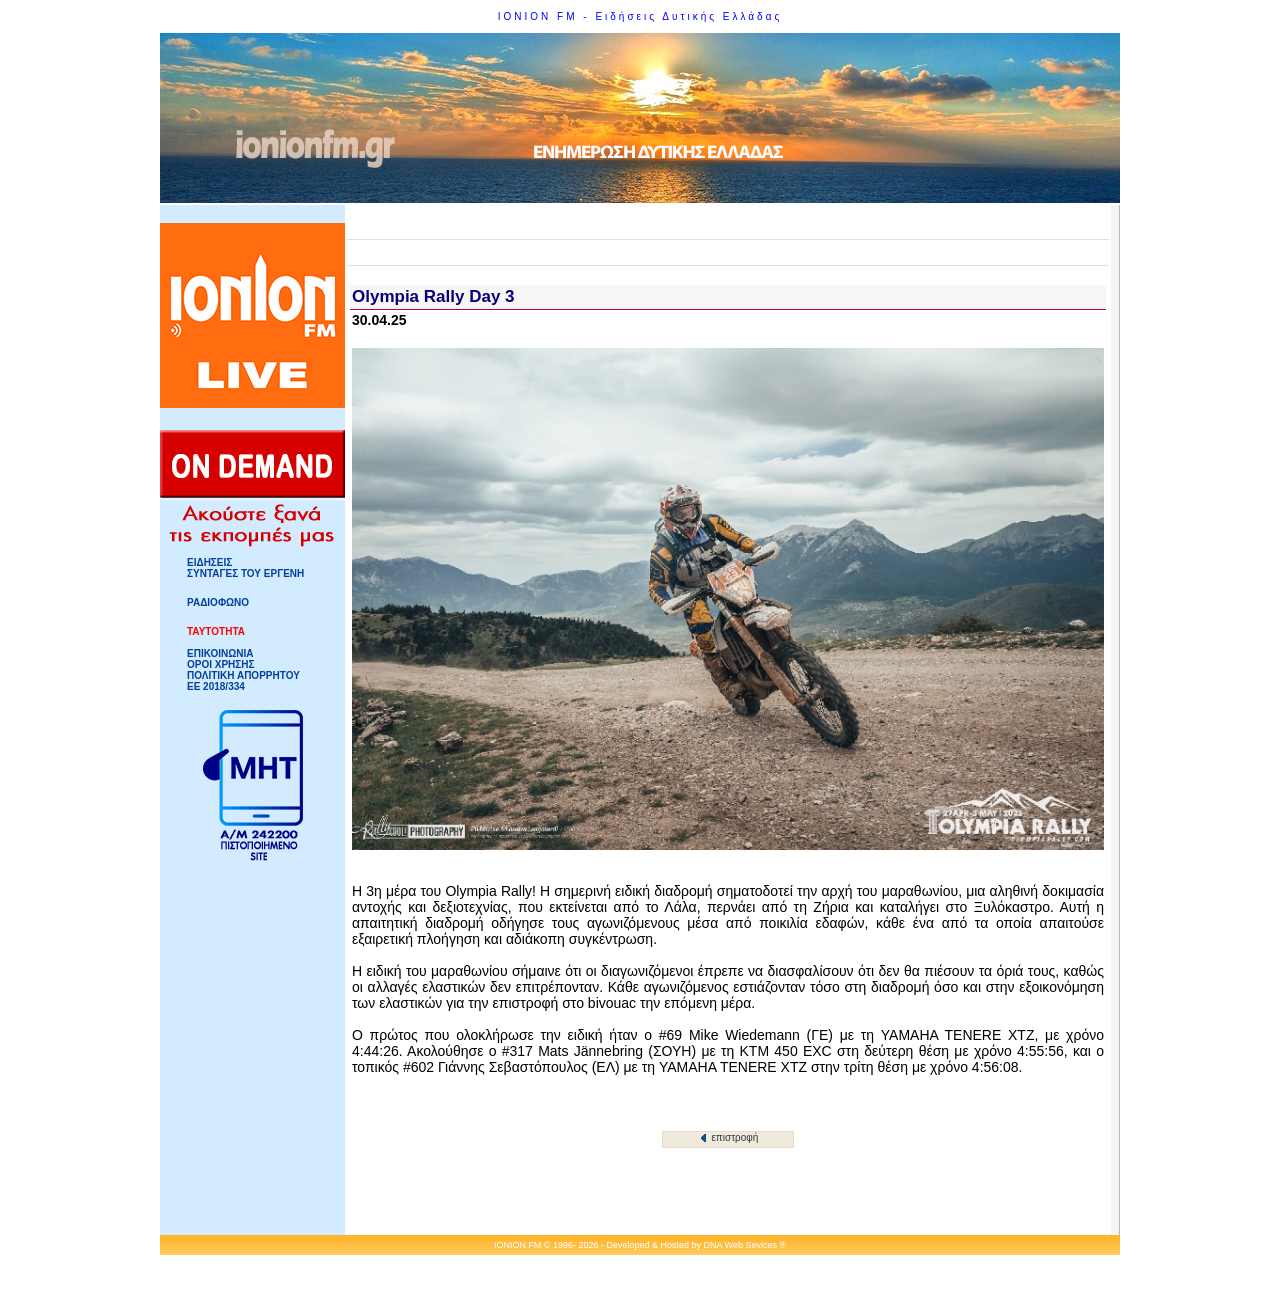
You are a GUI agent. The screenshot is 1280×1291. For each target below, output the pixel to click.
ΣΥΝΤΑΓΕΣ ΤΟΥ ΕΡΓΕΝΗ (245, 573)
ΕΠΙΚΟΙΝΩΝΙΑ (220, 653)
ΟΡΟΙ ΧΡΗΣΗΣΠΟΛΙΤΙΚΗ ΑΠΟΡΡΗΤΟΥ (243, 670)
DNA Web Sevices (740, 1245)
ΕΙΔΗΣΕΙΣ (209, 562)
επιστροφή (729, 1137)
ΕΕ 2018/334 (216, 686)
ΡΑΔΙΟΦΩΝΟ (218, 602)
